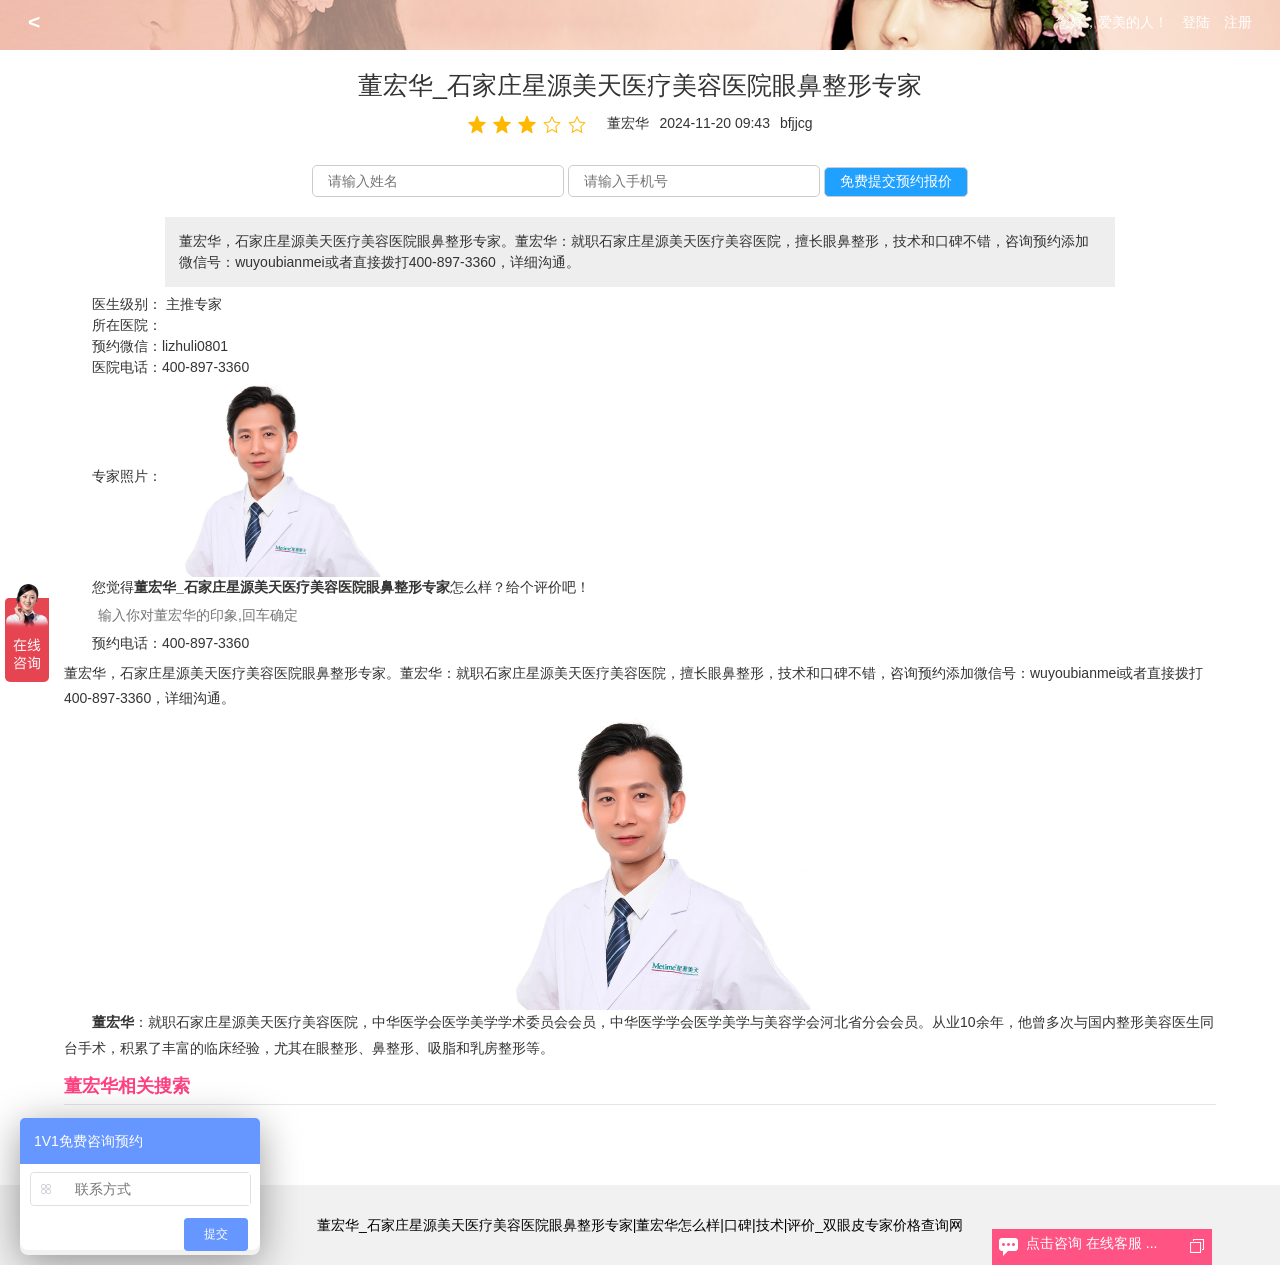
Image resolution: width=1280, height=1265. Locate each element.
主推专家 (194, 304)
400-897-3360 (205, 367)
